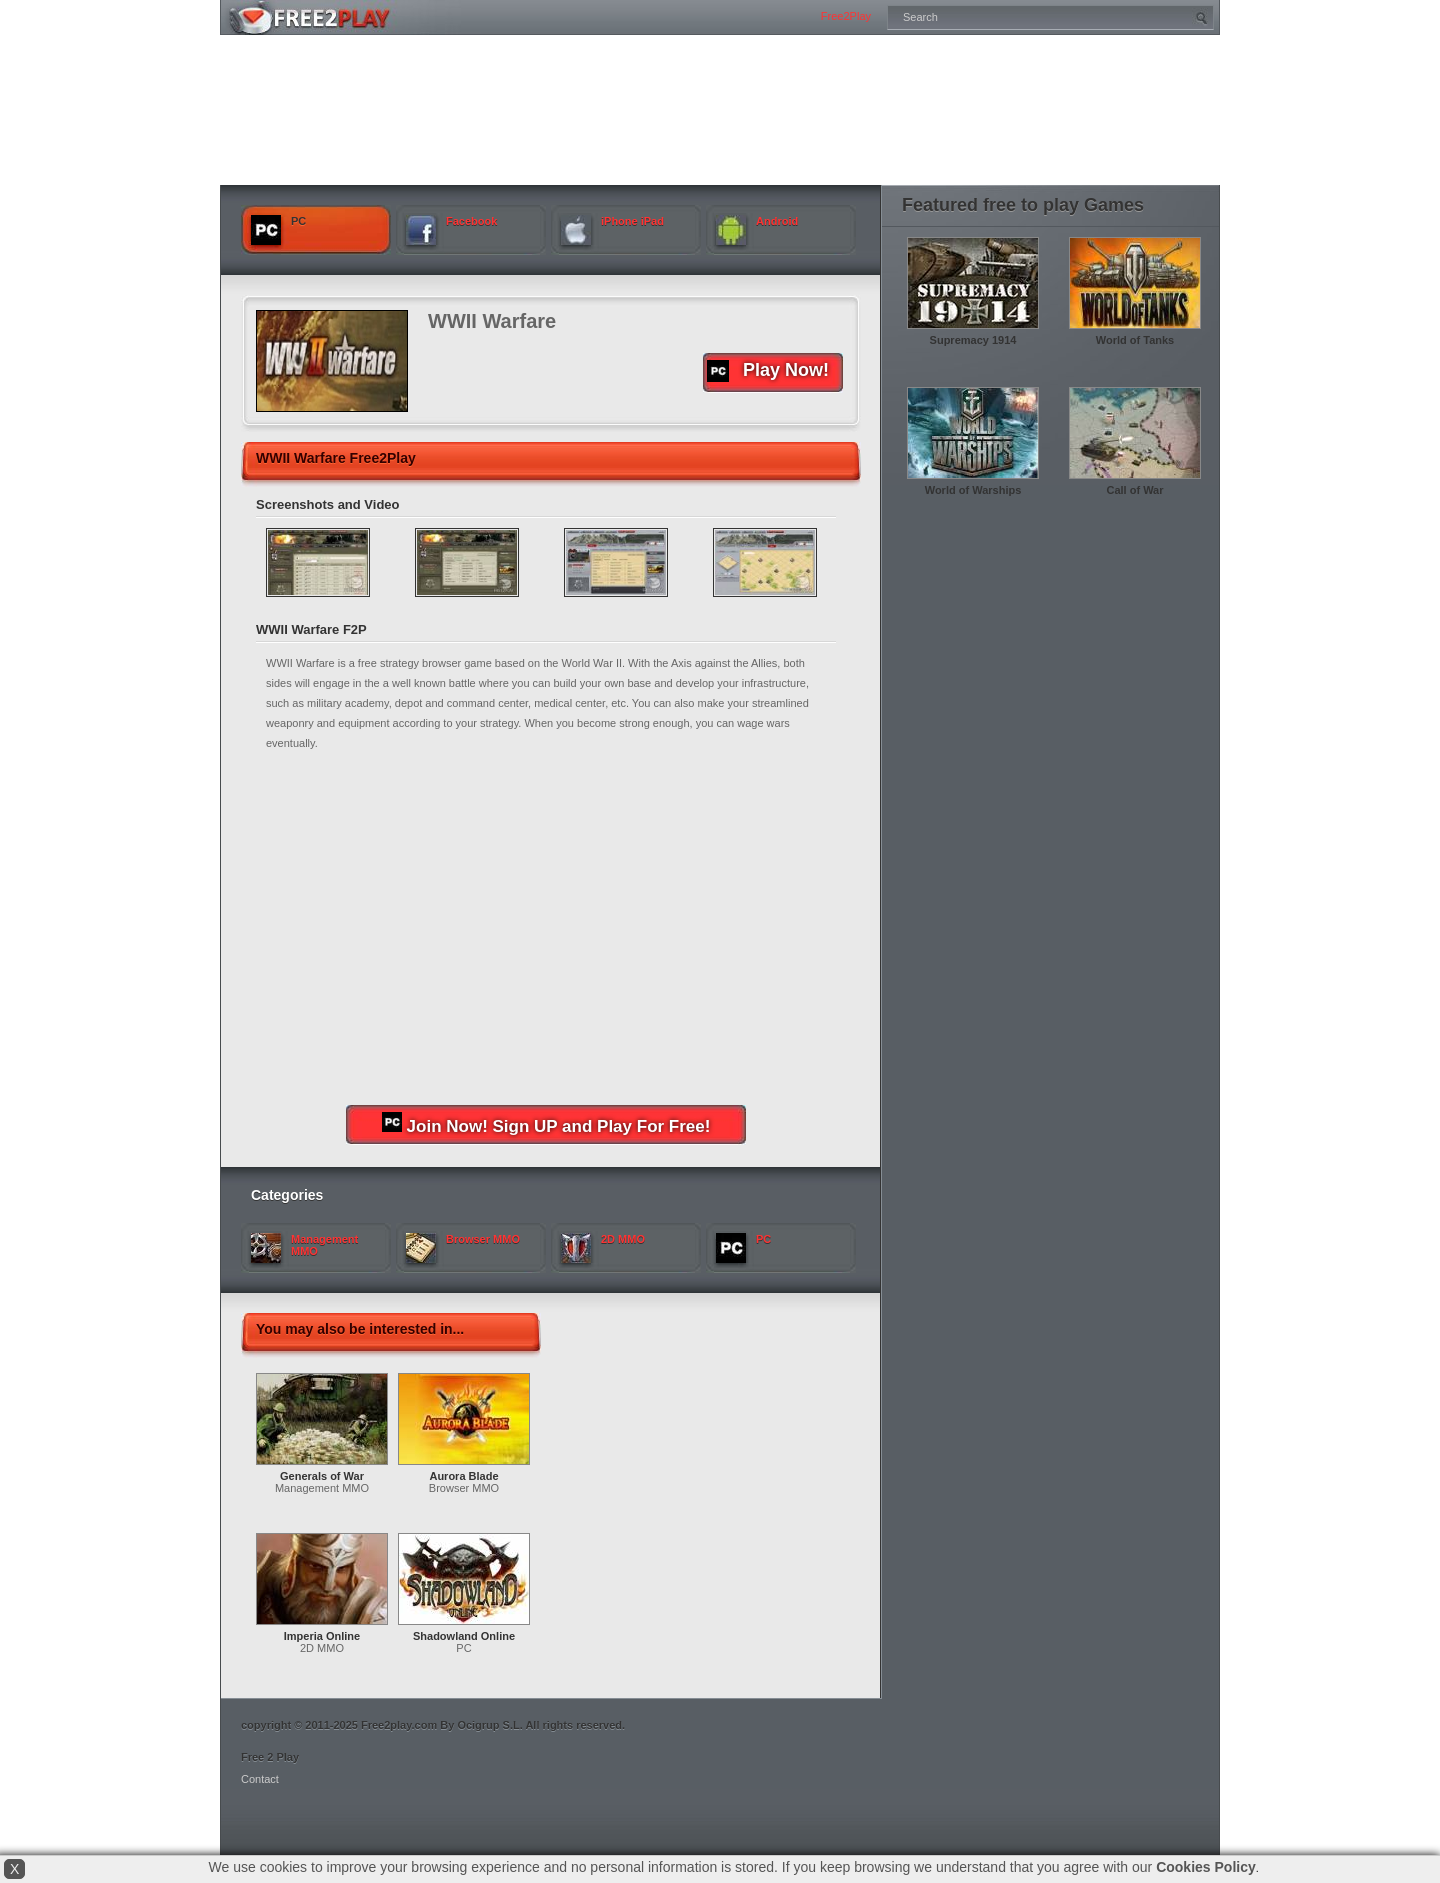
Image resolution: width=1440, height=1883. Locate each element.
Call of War (1134, 490)
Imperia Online (322, 1636)
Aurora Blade (463, 1476)
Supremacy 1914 (973, 340)
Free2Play (846, 16)
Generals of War (322, 1476)
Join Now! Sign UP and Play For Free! (546, 1124)
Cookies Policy (1206, 1867)
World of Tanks (1135, 340)
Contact (260, 1779)
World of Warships (973, 490)
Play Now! (768, 371)
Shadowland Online (464, 1636)
